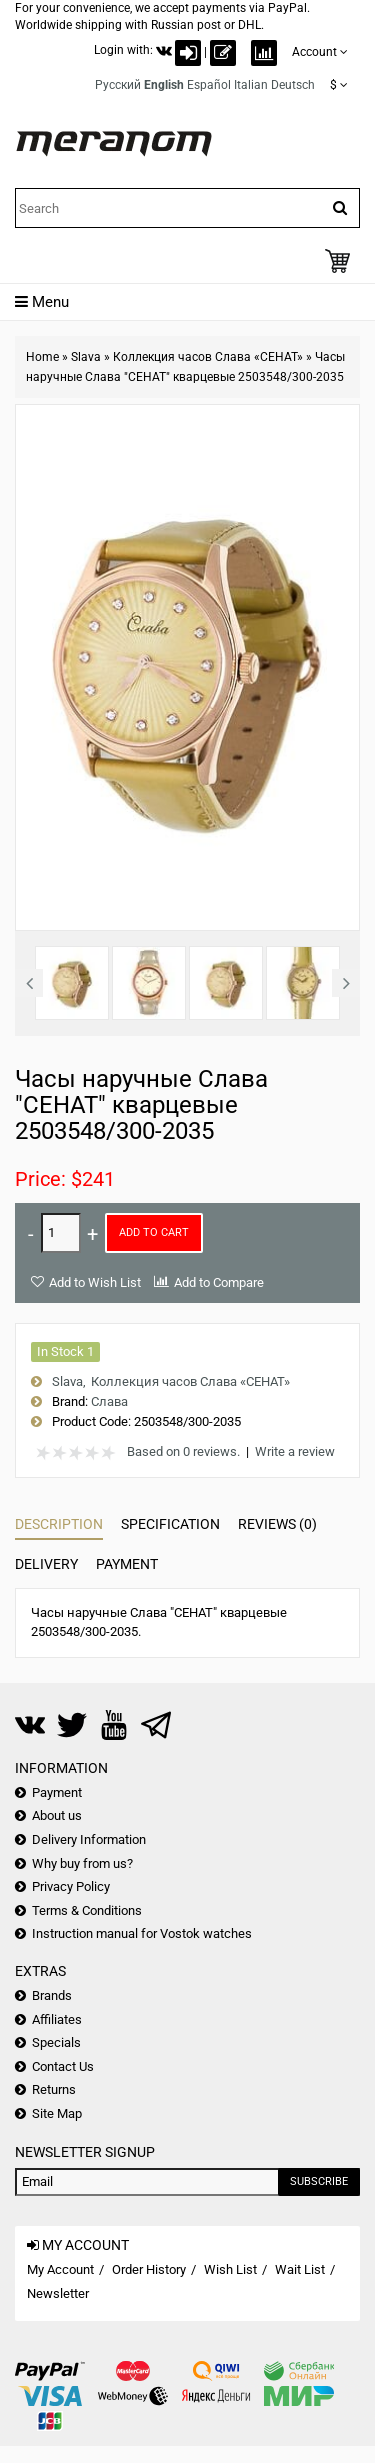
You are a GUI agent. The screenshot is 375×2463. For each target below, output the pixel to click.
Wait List (300, 2269)
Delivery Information (89, 1839)
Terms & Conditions (87, 1910)
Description (59, 1524)
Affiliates (57, 2019)
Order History (149, 2269)
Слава (109, 1401)
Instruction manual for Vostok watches (142, 1933)
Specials (56, 2042)
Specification (170, 1524)
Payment (127, 1564)
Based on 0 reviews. (183, 1451)
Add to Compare (219, 1282)
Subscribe (319, 2181)
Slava (86, 357)
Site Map (57, 2113)
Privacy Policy (71, 1886)
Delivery (46, 1564)
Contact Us (63, 2066)
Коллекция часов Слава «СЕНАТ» (208, 357)
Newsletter (58, 2293)
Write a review (295, 1451)
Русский (118, 85)
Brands (52, 1995)
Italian (251, 85)
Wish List (230, 2269)
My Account (60, 2269)
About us (57, 1815)
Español (209, 85)
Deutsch (293, 85)
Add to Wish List (95, 1282)
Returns (54, 2089)
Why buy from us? (82, 1863)
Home (42, 357)
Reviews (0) (277, 1524)
